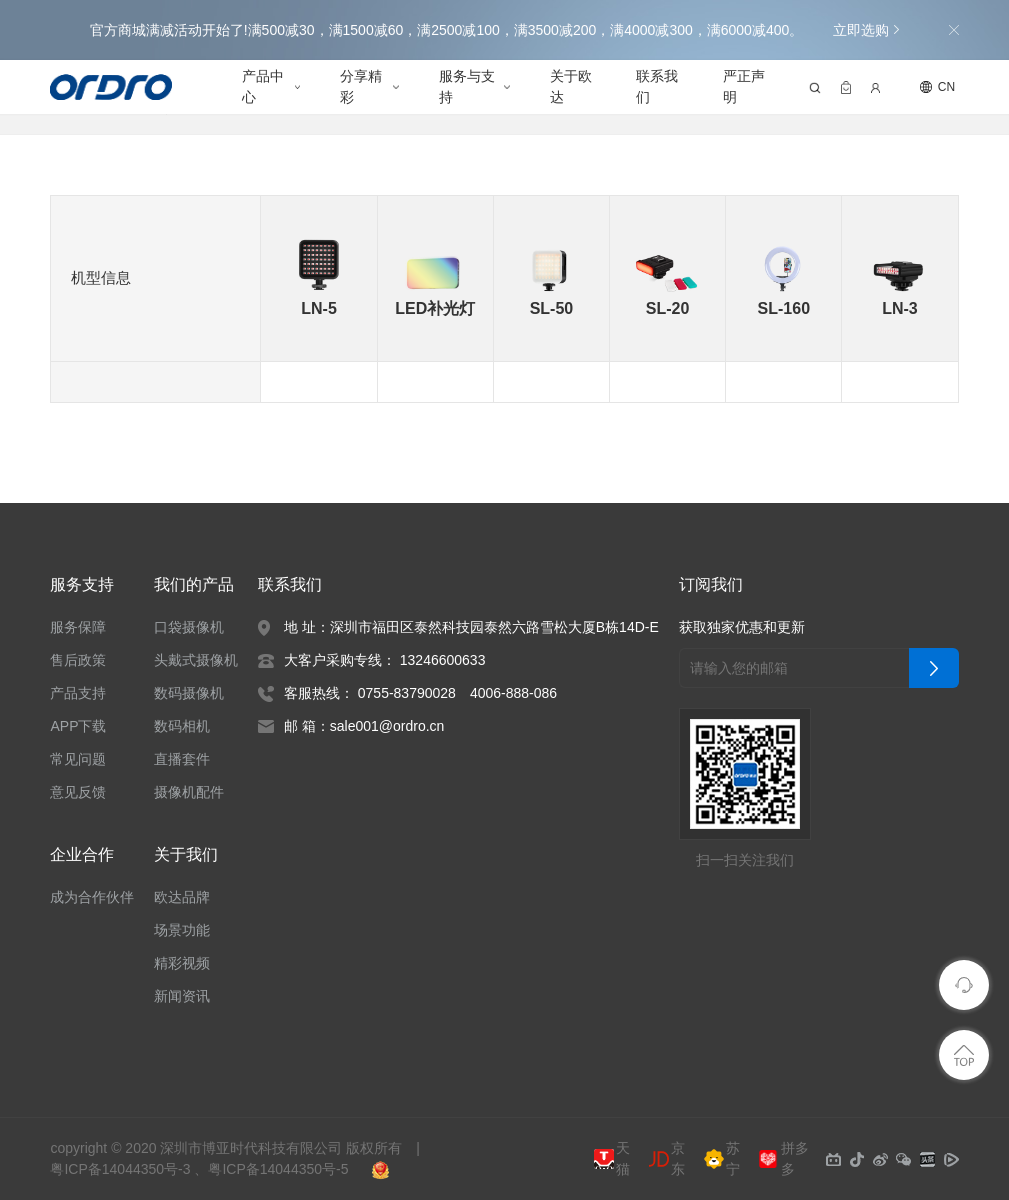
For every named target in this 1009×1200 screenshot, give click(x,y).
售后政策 (78, 660)
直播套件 (183, 759)
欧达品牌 (183, 897)
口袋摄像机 (190, 627)
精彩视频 (183, 963)
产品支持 (78, 693)
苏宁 (722, 1159)
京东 (667, 1159)
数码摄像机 (190, 693)
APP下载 (77, 726)
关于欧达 (571, 86)
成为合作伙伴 (92, 897)
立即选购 (866, 30)
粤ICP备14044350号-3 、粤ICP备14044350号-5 (199, 1169)
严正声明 (744, 86)
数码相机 (183, 726)
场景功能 (183, 930)
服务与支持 (467, 86)
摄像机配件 (190, 792)
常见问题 (78, 759)
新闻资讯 (183, 996)
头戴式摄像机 (197, 660)
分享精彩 (362, 86)
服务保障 (78, 627)
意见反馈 (78, 792)
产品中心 (263, 86)
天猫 (612, 1159)
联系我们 (657, 86)
